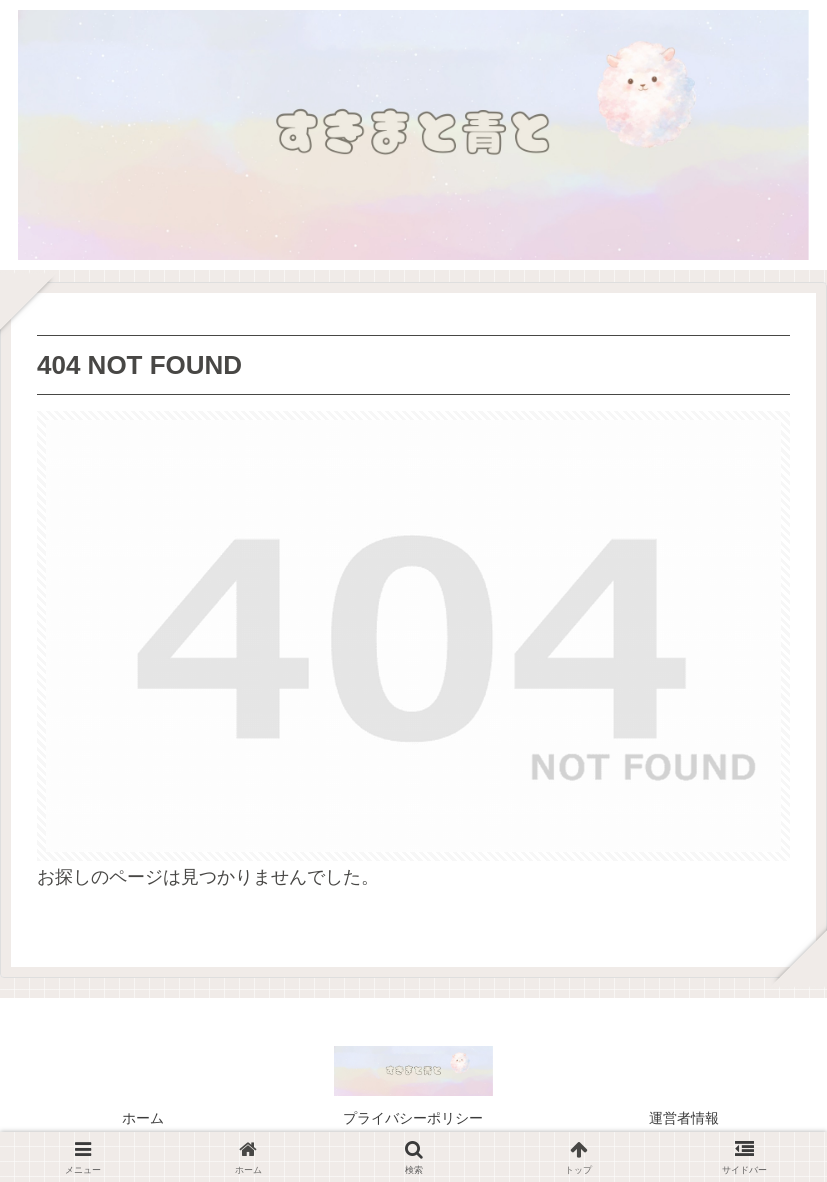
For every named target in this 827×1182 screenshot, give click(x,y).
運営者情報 (684, 1118)
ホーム (143, 1118)
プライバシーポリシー (413, 1118)
